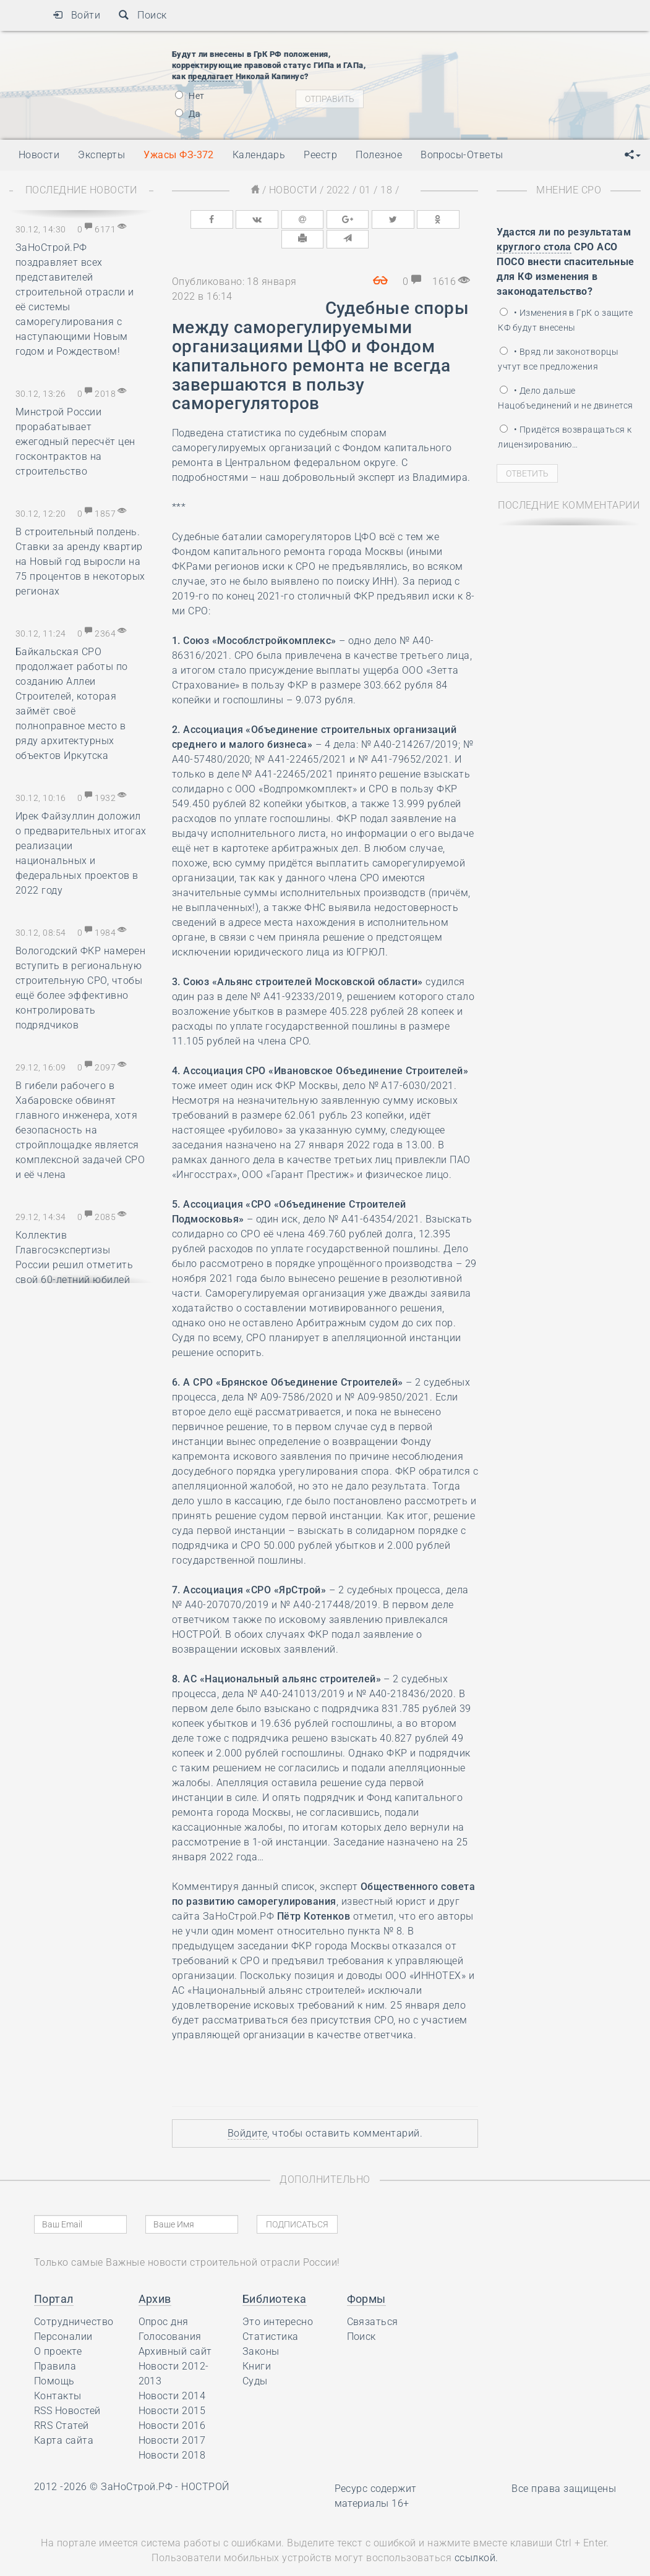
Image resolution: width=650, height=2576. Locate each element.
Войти (76, 15)
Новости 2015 (172, 2390)
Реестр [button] (320, 155)
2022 (338, 190)
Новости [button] (39, 155)
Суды (255, 2360)
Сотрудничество (74, 2301)
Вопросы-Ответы (462, 155)
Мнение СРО (568, 190)
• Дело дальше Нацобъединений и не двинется (565, 398)
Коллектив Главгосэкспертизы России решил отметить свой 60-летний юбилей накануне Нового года (74, 1264)
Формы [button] (366, 2277)
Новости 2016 (172, 2404)
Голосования (170, 2315)
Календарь (259, 155)
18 (386, 190)
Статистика (270, 2315)
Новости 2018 (172, 2434)
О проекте (58, 2330)
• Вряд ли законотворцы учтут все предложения (558, 359)
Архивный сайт (175, 2330)
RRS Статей (61, 2404)
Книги (256, 2345)
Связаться (372, 2301)
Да (187, 114)
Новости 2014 (172, 2375)
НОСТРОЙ (205, 2466)
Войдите (247, 2112)
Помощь (54, 2360)
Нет (190, 96)
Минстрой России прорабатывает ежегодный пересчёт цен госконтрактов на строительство (75, 441)
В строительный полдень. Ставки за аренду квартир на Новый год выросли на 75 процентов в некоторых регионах (80, 561)
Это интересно (277, 2301)
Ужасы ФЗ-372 (178, 155)
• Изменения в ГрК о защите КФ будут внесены (565, 320)
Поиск (142, 15)
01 (365, 190)
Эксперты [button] (101, 155)
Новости (293, 190)
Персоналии (63, 2315)
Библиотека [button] (274, 2277)
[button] (632, 155)
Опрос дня (164, 2301)
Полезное (379, 155)
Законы (261, 2330)
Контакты (58, 2375)
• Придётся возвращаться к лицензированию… (564, 437)
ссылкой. (476, 2537)
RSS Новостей (67, 2390)
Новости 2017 (172, 2419)
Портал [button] (54, 2277)
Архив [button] (155, 2277)
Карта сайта (63, 2419)
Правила (55, 2345)
